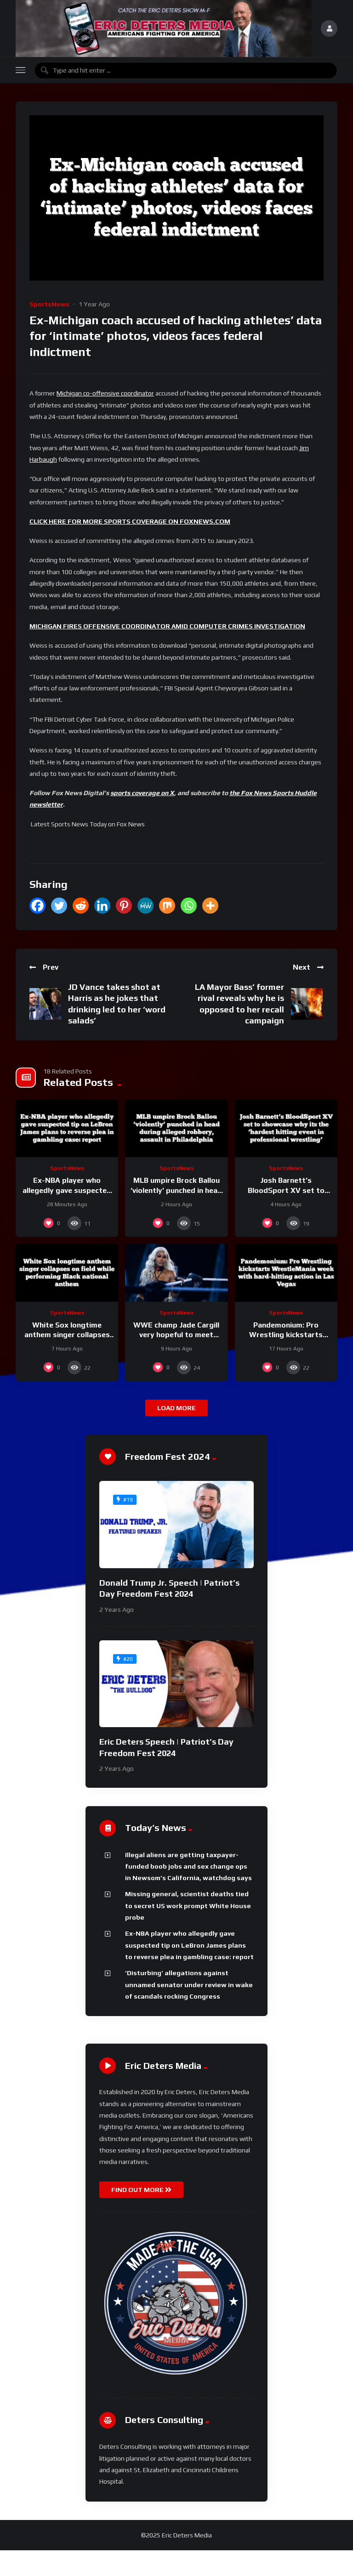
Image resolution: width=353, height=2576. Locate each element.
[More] (210, 906)
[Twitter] (59, 906)
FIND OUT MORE (141, 2189)
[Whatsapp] (189, 906)
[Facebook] (37, 906)
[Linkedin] (102, 906)
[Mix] (167, 906)
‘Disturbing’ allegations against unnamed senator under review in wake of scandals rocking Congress (189, 1984)
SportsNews (49, 304)
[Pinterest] (124, 906)
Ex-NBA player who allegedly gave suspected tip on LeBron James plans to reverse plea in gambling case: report (189, 1945)
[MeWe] (145, 906)
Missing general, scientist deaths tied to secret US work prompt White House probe (188, 1905)
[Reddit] (81, 906)
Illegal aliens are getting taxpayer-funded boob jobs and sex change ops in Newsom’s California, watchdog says (188, 1866)
